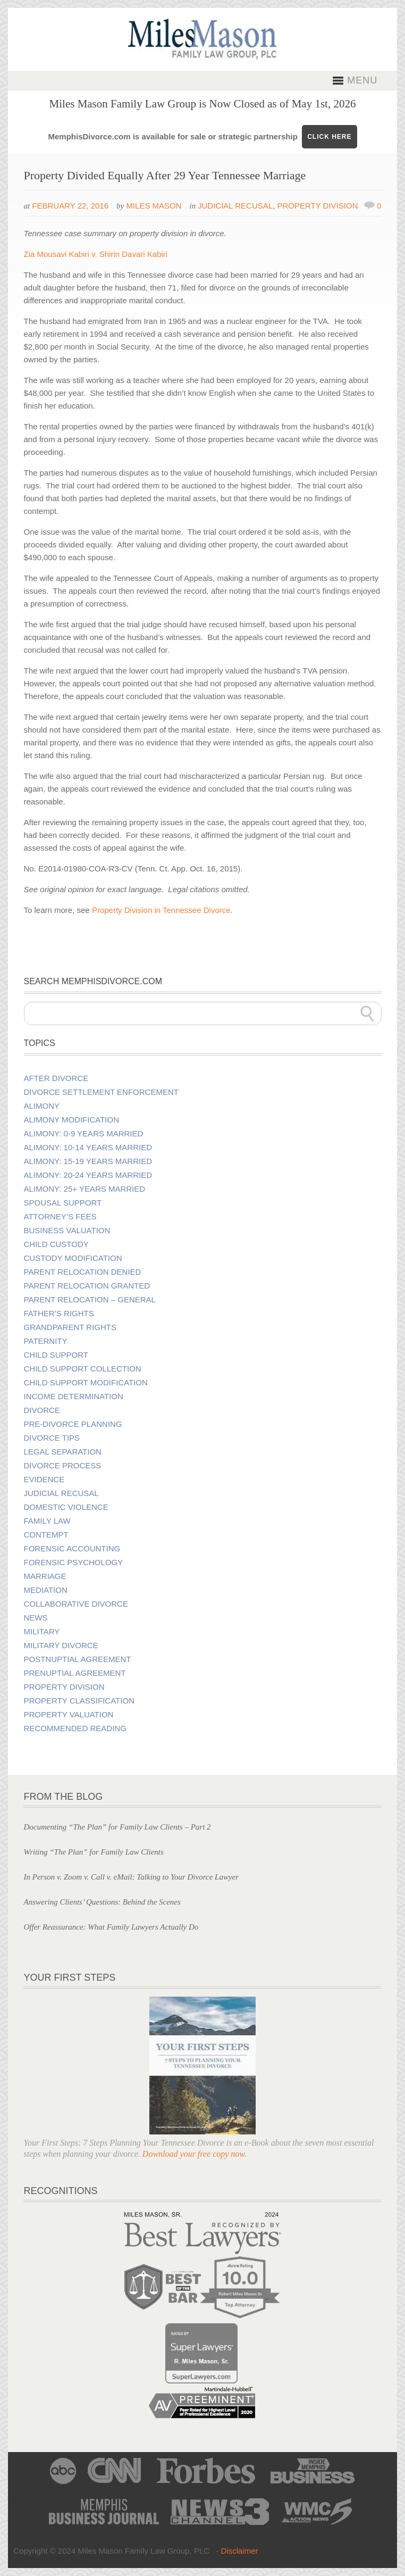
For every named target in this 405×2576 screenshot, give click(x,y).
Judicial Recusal (235, 205)
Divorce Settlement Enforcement (101, 1092)
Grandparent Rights (70, 1327)
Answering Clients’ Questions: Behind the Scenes (101, 1902)
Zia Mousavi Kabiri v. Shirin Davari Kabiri (95, 254)
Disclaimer (239, 2550)
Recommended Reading (75, 1728)
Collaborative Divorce (76, 1604)
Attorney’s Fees (60, 1216)
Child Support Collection (82, 1369)
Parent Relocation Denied (82, 1272)
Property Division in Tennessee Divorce (161, 910)
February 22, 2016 (70, 205)
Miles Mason (153, 205)
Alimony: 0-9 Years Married (84, 1133)
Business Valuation (67, 1230)
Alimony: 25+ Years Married (85, 1189)
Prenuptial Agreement (75, 1673)
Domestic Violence (66, 1507)
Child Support (56, 1355)
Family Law (47, 1521)
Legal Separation (63, 1452)
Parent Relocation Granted (87, 1286)
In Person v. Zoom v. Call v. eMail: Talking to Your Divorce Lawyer (131, 1877)
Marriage (45, 1576)
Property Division (317, 205)
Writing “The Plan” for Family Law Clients (93, 1852)
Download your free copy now (193, 2153)
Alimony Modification (71, 1120)
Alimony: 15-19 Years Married (88, 1161)
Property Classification (79, 1701)
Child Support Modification (86, 1382)
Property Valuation (69, 1714)
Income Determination (73, 1396)
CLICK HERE (329, 136)
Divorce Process (63, 1465)
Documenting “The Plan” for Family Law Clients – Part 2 (116, 1827)
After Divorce (56, 1078)
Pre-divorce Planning (73, 1424)
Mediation (46, 1590)
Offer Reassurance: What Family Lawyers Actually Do (110, 1927)
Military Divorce (61, 1645)
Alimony (42, 1106)
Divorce (42, 1410)
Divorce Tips (52, 1438)
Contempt (46, 1535)
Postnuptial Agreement (77, 1659)
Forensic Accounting (72, 1548)
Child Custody (56, 1244)
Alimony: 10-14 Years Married (88, 1147)
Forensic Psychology (73, 1562)
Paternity (46, 1341)
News (36, 1618)
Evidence (44, 1479)
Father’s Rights (59, 1313)
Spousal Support (63, 1203)
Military (42, 1631)
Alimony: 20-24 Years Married (88, 1175)
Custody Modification (73, 1258)
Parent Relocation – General (90, 1299)
